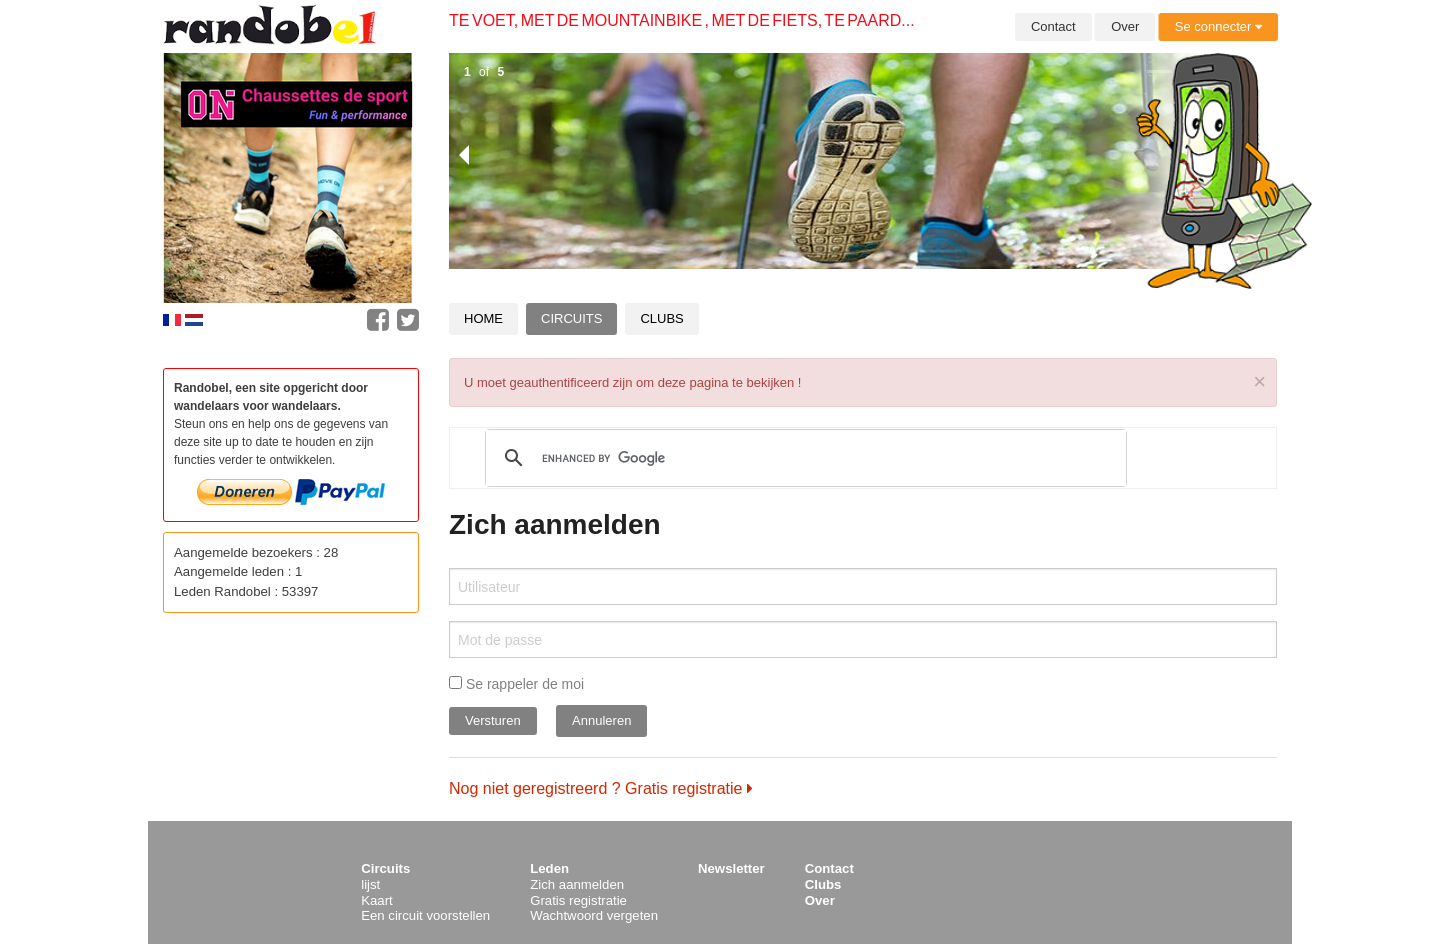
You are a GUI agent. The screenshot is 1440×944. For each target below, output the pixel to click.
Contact (1053, 26)
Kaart (377, 900)
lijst (370, 884)
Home (483, 318)
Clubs (661, 318)
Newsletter (731, 868)
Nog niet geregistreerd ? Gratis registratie (601, 788)
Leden (549, 868)
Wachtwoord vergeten (594, 915)
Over (1125, 26)
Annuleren (601, 720)
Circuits (571, 318)
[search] (803, 458)
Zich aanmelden (577, 884)
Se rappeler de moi (516, 684)
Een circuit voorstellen (425, 915)
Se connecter (1218, 26)
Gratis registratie (578, 900)
